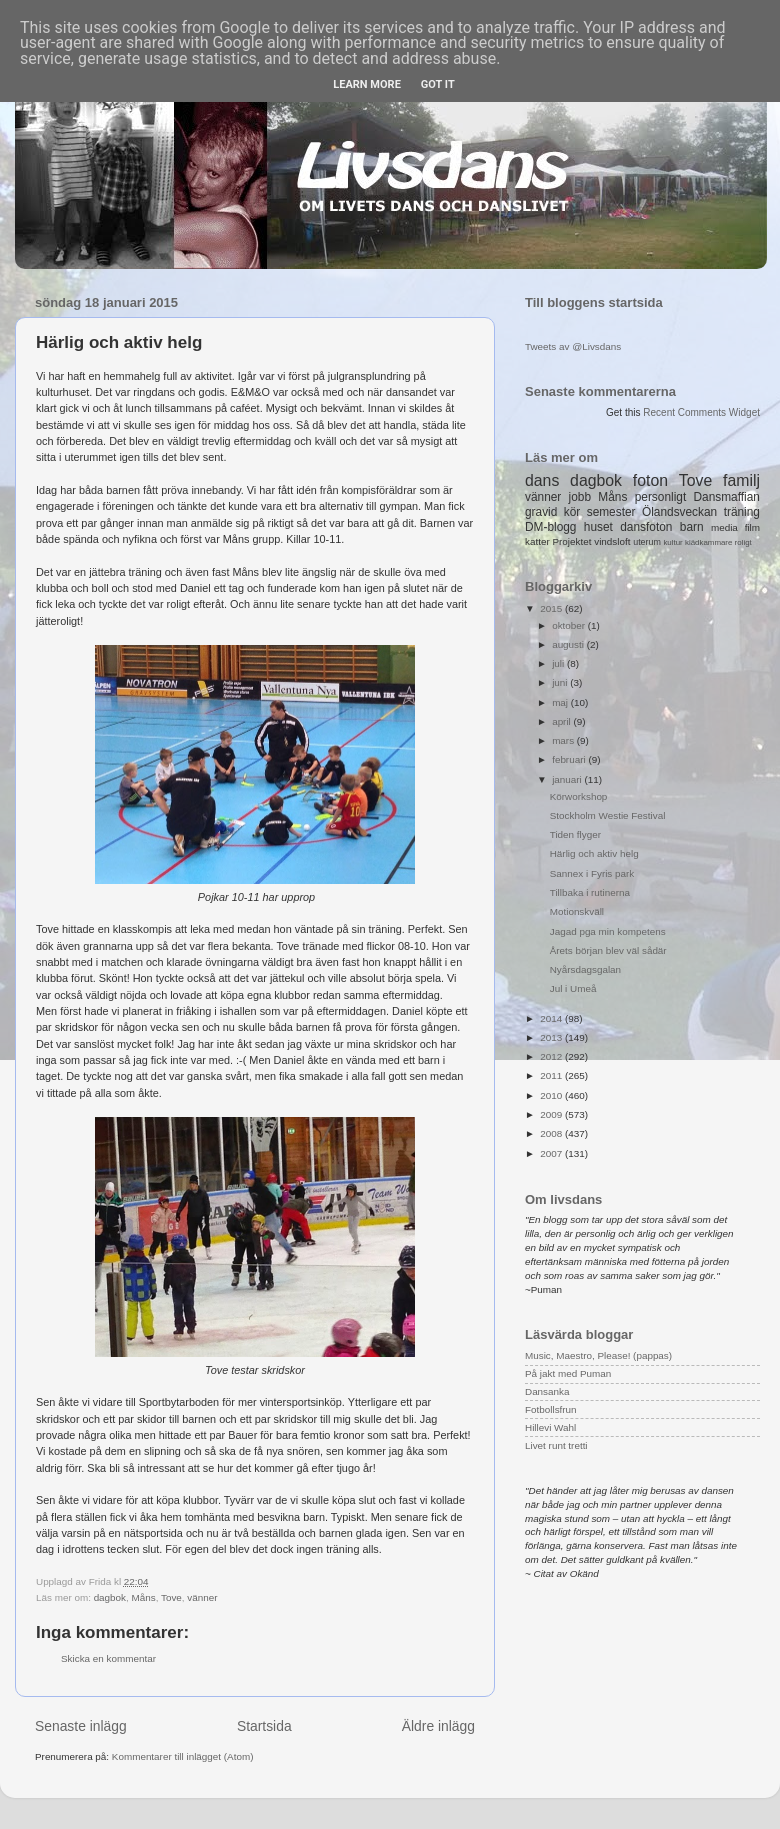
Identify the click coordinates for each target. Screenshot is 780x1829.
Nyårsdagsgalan (585, 969)
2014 (552, 1018)
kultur (672, 542)
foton (650, 480)
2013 (552, 1037)
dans (542, 480)
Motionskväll (577, 911)
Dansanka (547, 1391)
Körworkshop (579, 796)
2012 (552, 1056)
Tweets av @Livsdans (573, 346)
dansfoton (646, 527)
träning (742, 512)
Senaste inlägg (81, 1726)
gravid (541, 512)
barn (692, 527)
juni (561, 682)
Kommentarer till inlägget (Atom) (183, 1756)
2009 (552, 1114)
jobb (580, 497)
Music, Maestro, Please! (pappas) (598, 1355)
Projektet (571, 541)
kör (572, 512)
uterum (647, 542)
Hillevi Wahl (550, 1427)
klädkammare (708, 542)
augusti (569, 644)
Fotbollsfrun (551, 1409)
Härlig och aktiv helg (594, 853)
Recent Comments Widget (701, 412)
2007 (552, 1153)
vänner (202, 1597)
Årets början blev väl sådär (608, 950)
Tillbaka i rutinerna (590, 892)
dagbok (110, 1597)
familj (741, 480)
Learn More (367, 84)
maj (561, 702)
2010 (552, 1095)
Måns (144, 1597)
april (562, 721)
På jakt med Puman (568, 1373)
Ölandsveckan (679, 512)
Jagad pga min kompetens (608, 931)
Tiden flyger (575, 834)
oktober (570, 625)
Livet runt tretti (556, 1445)
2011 (552, 1075)
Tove (171, 1597)
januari (568, 779)
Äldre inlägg (438, 1726)
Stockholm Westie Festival (608, 815)
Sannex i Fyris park (592, 873)
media (724, 527)
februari (570, 759)
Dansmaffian (727, 497)
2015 (552, 608)
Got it (438, 84)
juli (559, 663)
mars (564, 740)
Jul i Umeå (573, 988)
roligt (743, 542)
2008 (552, 1133)
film (752, 527)
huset (598, 527)
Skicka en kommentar (108, 1658)
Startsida (264, 1726)
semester (611, 512)
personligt (661, 497)
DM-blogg (550, 527)
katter (537, 541)
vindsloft (612, 541)
